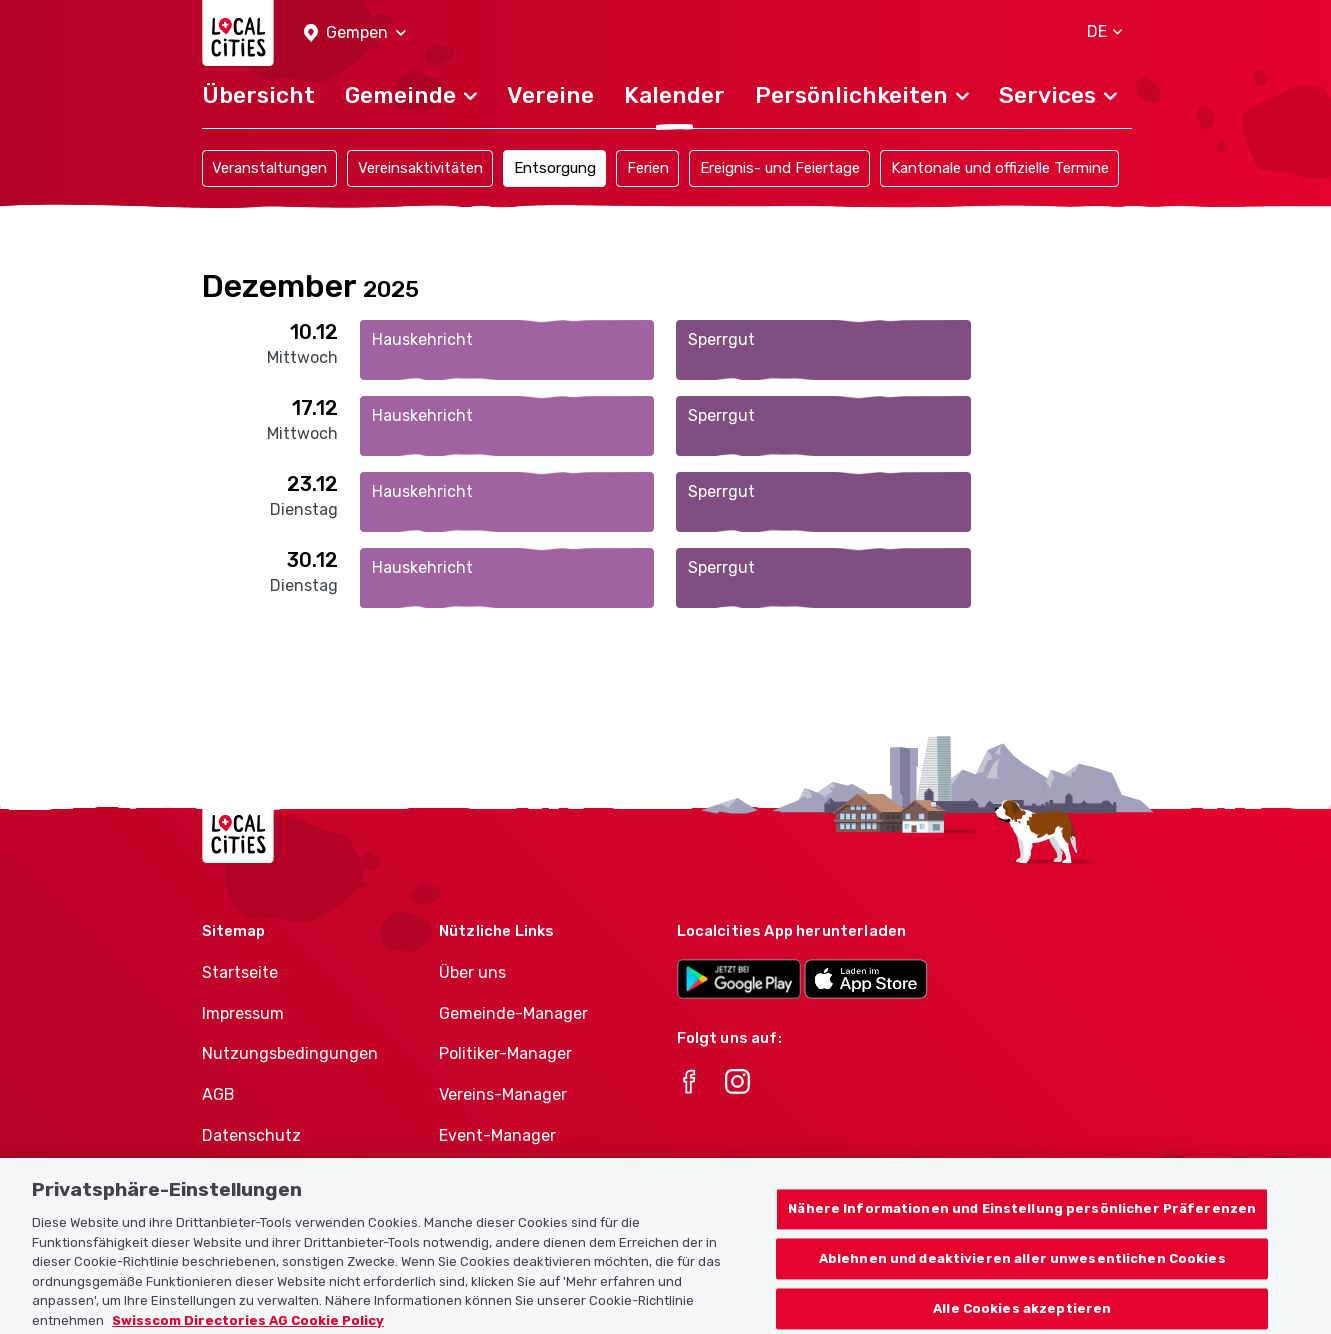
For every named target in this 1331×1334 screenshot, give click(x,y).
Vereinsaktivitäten (420, 168)
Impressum (243, 1013)
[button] (355, 33)
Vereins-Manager (503, 1094)
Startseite (240, 972)
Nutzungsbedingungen (290, 1053)
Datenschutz (251, 1135)
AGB (218, 1094)
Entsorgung (555, 168)
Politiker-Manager (505, 1053)
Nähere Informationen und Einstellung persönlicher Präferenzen (1022, 1219)
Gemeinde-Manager (513, 1013)
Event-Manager (497, 1135)
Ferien (648, 168)
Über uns (472, 972)
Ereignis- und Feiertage (780, 168)
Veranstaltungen (269, 168)
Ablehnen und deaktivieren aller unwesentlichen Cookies (1022, 1269)
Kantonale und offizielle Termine (1000, 168)
